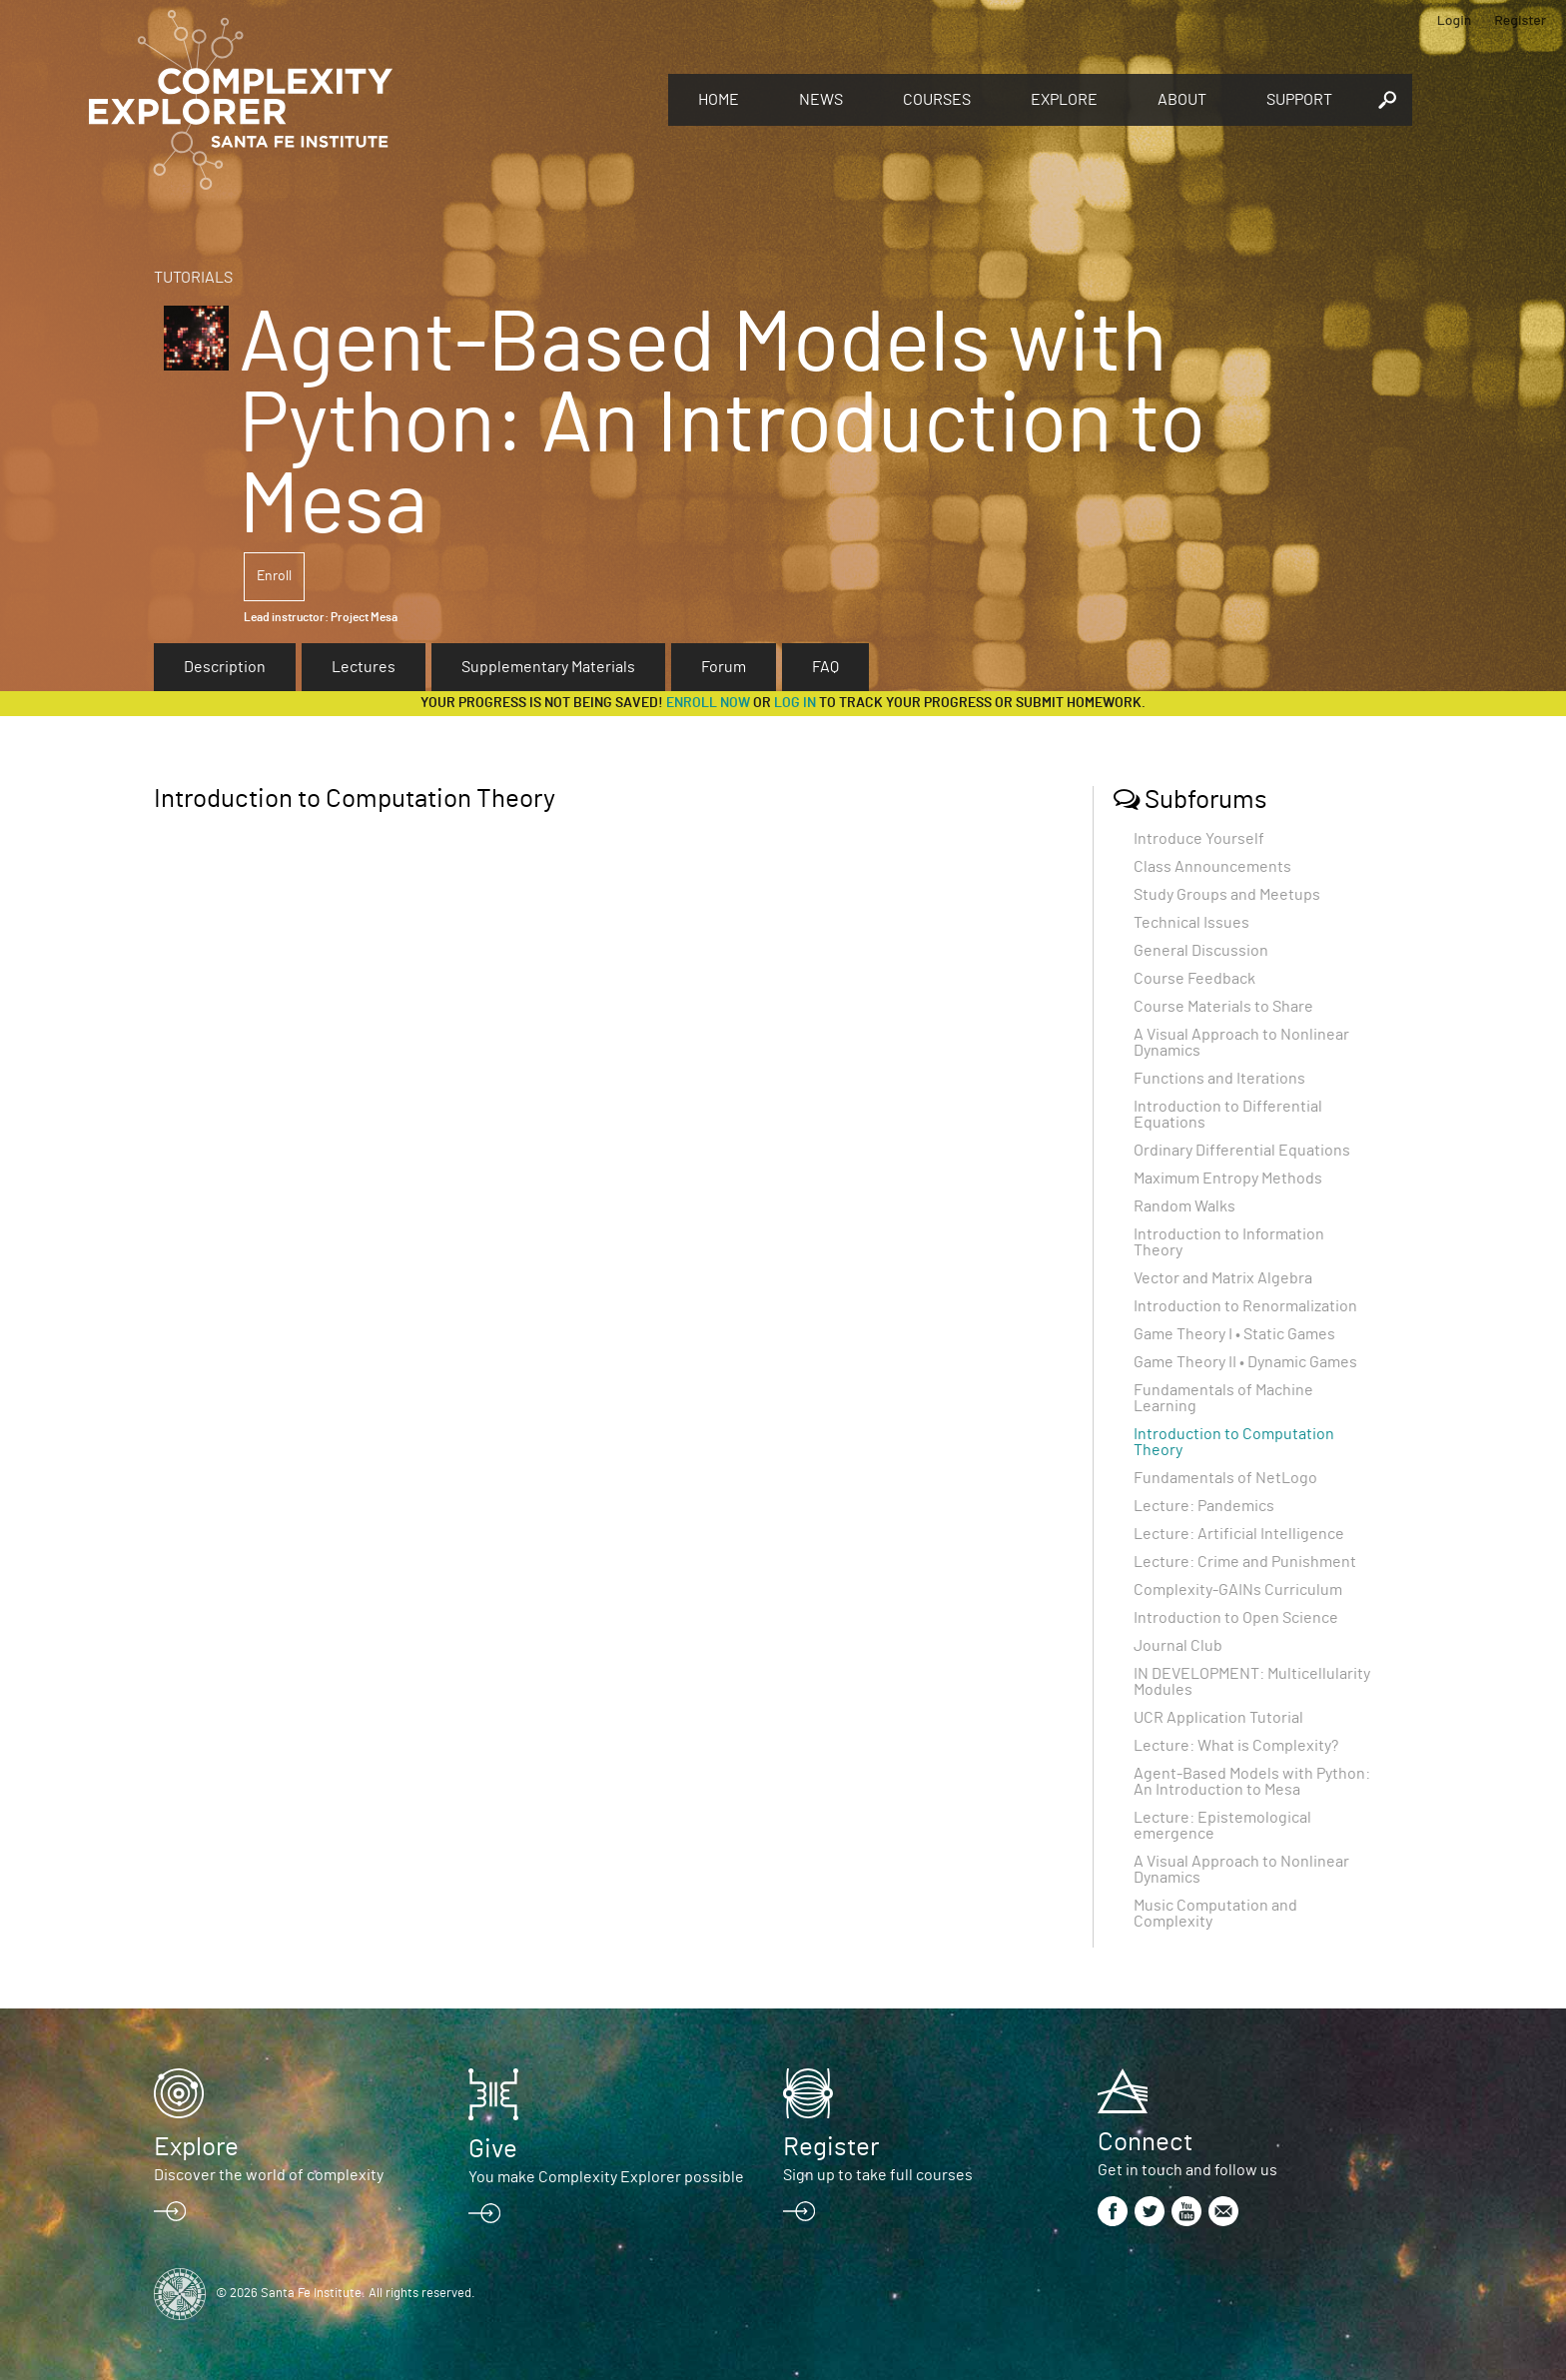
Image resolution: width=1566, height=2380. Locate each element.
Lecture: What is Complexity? (1236, 1746)
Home (718, 100)
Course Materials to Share (1223, 1007)
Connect (1145, 2142)
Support (1299, 100)
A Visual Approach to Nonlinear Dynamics (1241, 1043)
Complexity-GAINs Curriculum (1238, 1590)
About (1182, 100)
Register (1520, 19)
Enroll (274, 576)
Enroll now (708, 703)
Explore (1064, 100)
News (821, 100)
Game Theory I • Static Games (1234, 1334)
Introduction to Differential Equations (1228, 1115)
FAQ (825, 667)
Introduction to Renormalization (1245, 1306)
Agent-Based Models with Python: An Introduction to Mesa (1252, 1782)
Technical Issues (1191, 923)
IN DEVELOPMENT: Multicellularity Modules (1252, 1682)
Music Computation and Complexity (1215, 1914)
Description (225, 667)
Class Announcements (1212, 867)
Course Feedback (1194, 979)
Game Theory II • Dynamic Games (1245, 1362)
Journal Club (1178, 1646)
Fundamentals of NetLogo (1225, 1478)
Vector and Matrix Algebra (1223, 1278)
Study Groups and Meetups (1227, 895)
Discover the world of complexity (269, 2175)
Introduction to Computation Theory (1234, 1442)
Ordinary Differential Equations (1242, 1151)
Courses (937, 100)
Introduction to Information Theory (1229, 1242)
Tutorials (193, 278)
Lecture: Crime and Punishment (1245, 1562)
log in (795, 703)
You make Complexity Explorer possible (606, 2177)
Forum (723, 667)
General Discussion (1201, 951)
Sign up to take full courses (878, 2175)
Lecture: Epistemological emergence (1222, 1826)
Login (1454, 19)
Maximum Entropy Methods (1228, 1179)
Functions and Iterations (1219, 1079)
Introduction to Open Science (1236, 1618)
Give (492, 2149)
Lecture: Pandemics (1204, 1506)
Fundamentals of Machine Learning (1223, 1398)
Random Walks (1184, 1206)
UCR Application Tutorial (1218, 1718)
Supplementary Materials (548, 667)
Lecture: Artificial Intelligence (1239, 1534)
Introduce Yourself (1199, 839)
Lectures (363, 667)
